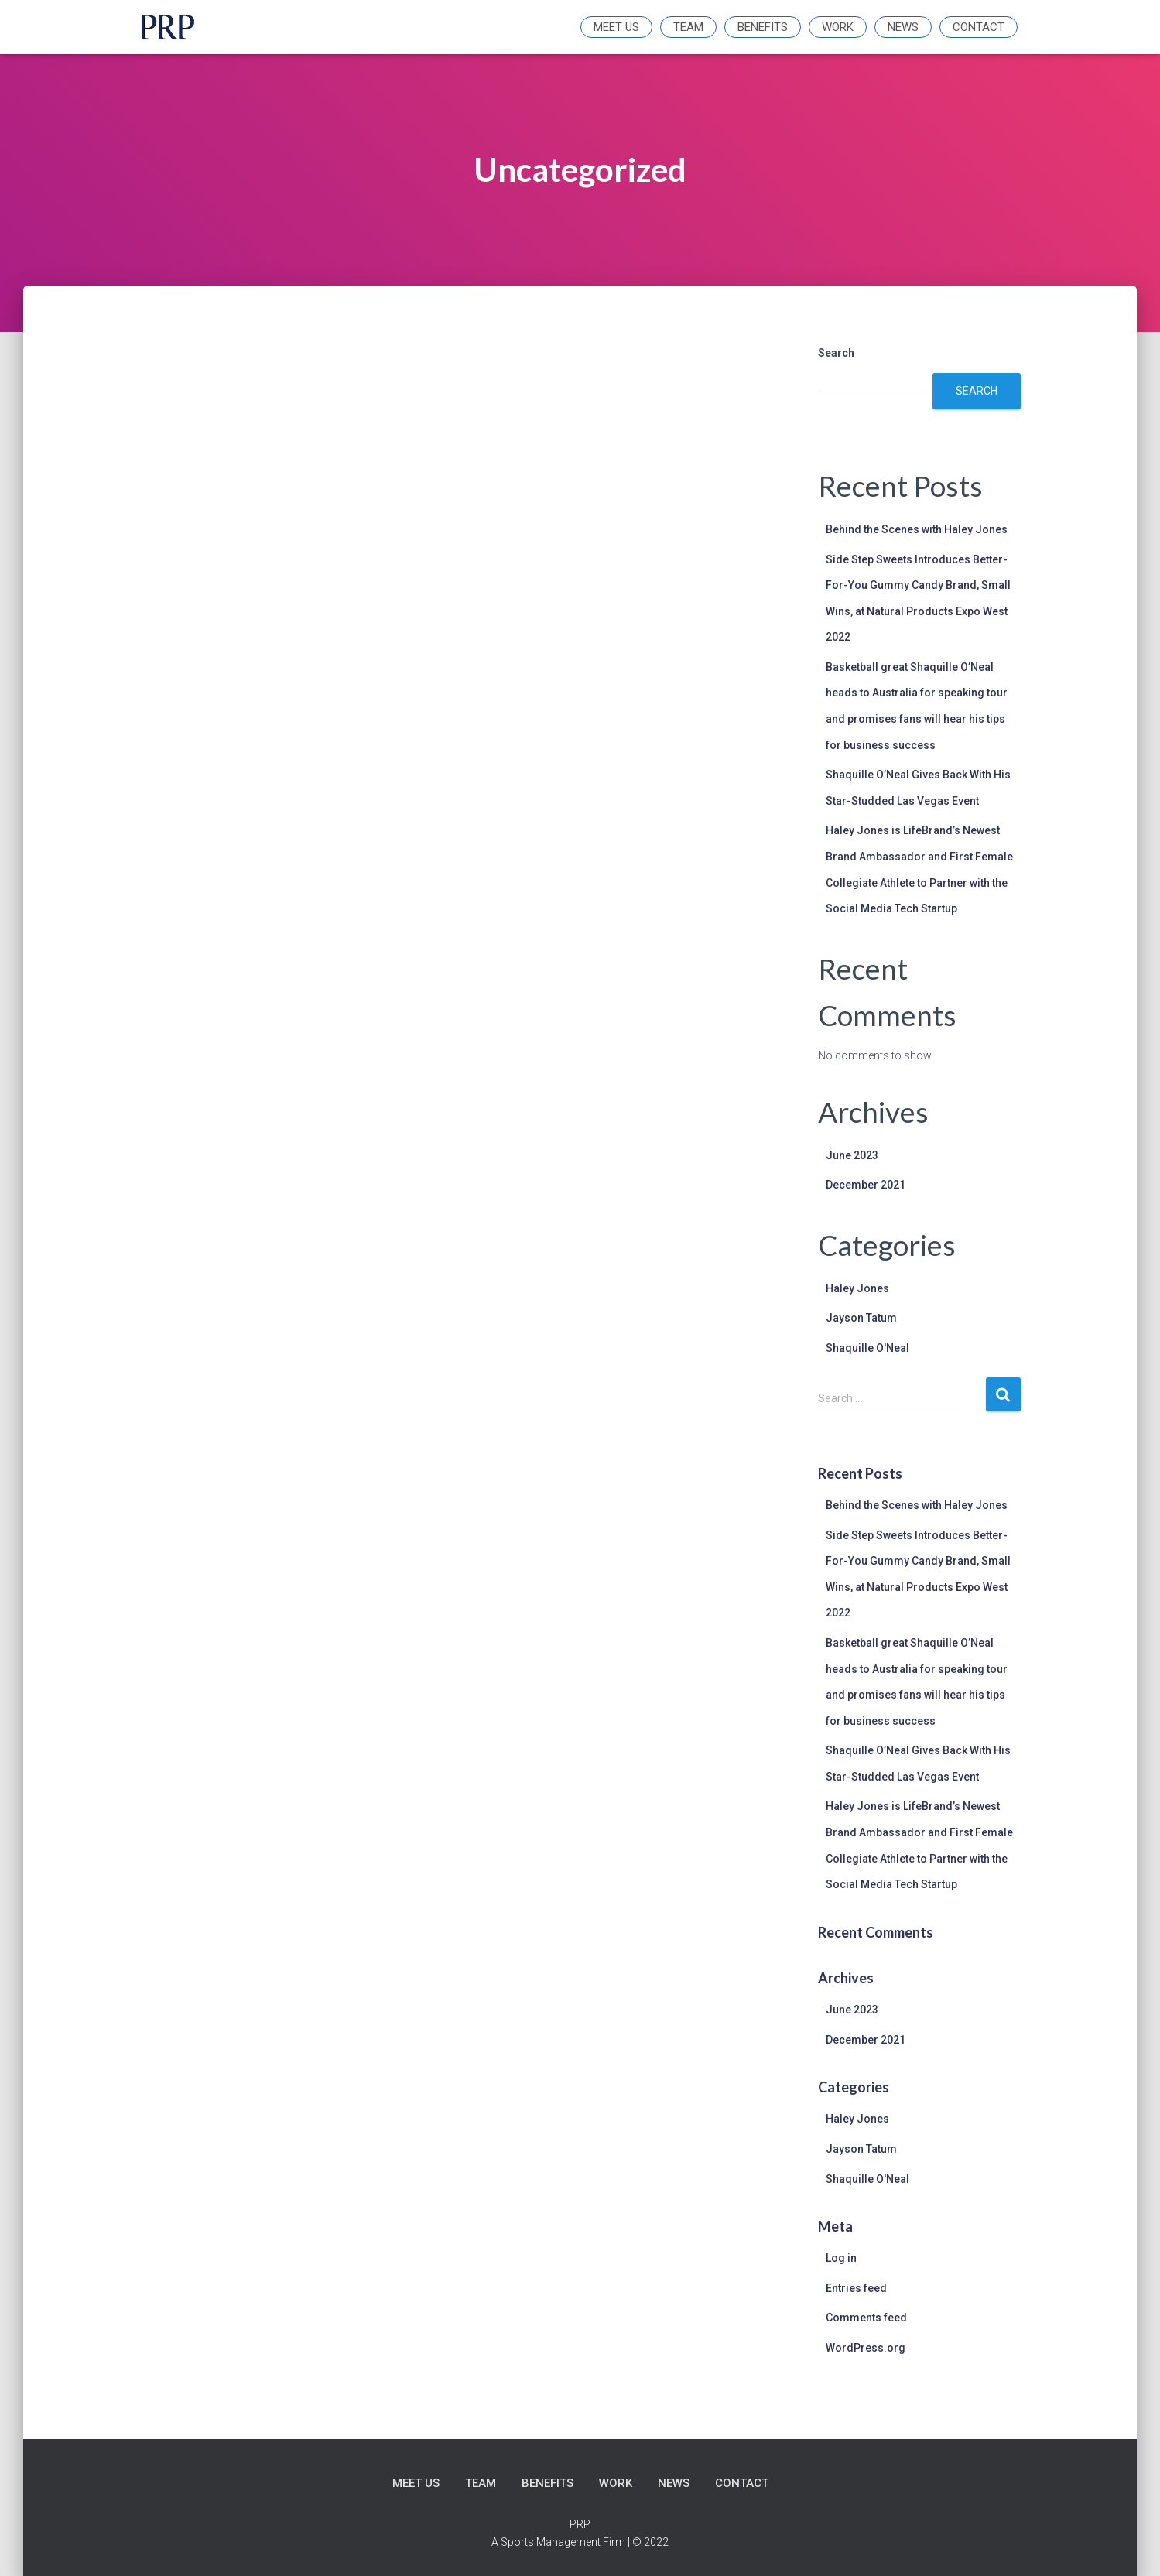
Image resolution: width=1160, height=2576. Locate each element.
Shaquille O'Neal (867, 1348)
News (903, 27)
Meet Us (616, 27)
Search (836, 353)
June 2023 (852, 1155)
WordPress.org (865, 2348)
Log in (841, 2258)
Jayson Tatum (861, 1318)
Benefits (762, 27)
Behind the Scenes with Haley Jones (917, 529)
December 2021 (865, 1185)
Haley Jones (857, 1288)
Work (838, 27)
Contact (978, 27)
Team (688, 27)
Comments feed (866, 2317)
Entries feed (856, 2288)
